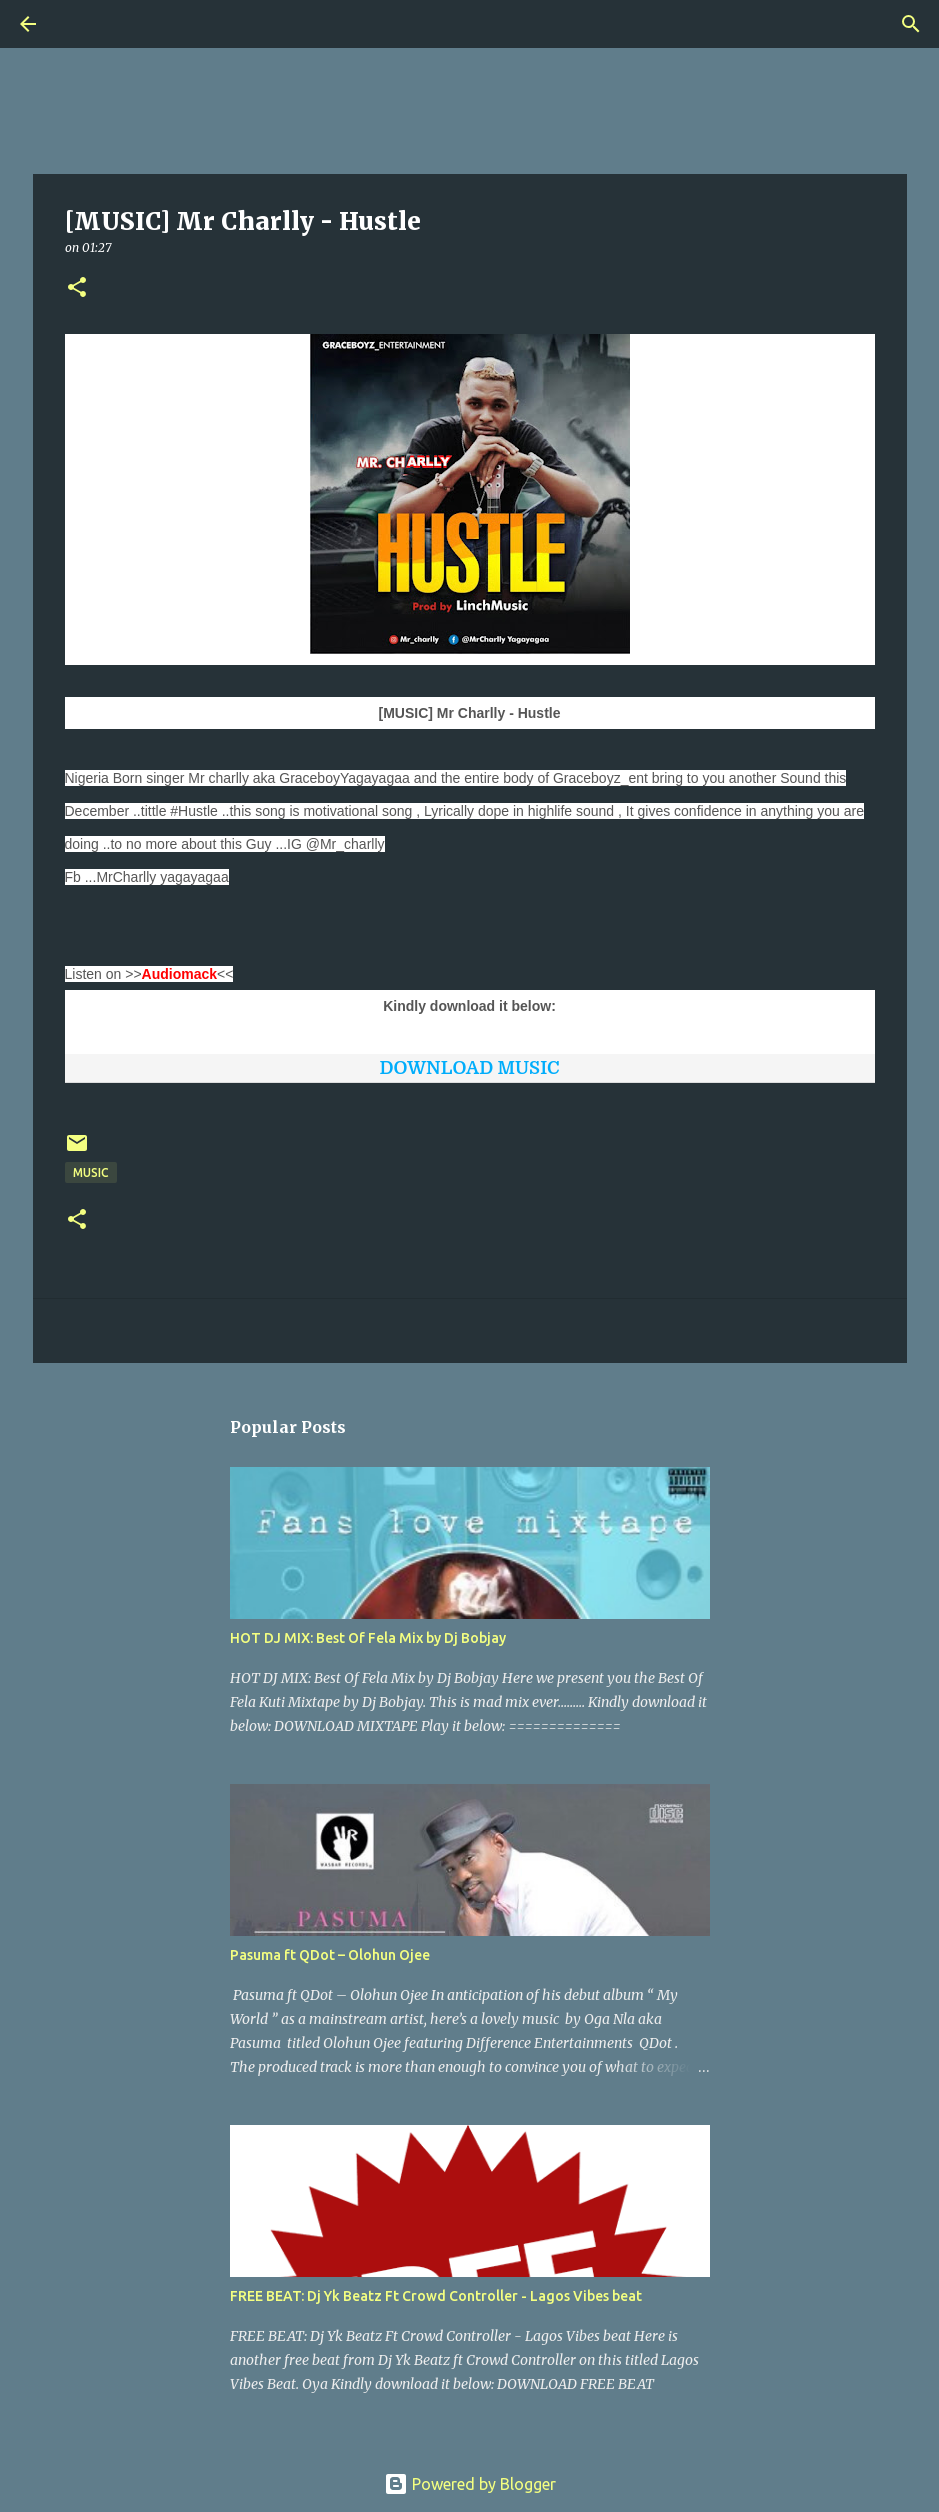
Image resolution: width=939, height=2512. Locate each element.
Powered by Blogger (470, 2484)
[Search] (84, 24)
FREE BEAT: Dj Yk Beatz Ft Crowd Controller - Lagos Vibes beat (436, 2296)
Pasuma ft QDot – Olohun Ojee (330, 1955)
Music (91, 1172)
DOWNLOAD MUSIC (469, 1068)
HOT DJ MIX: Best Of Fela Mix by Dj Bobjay (368, 1638)
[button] (77, 288)
